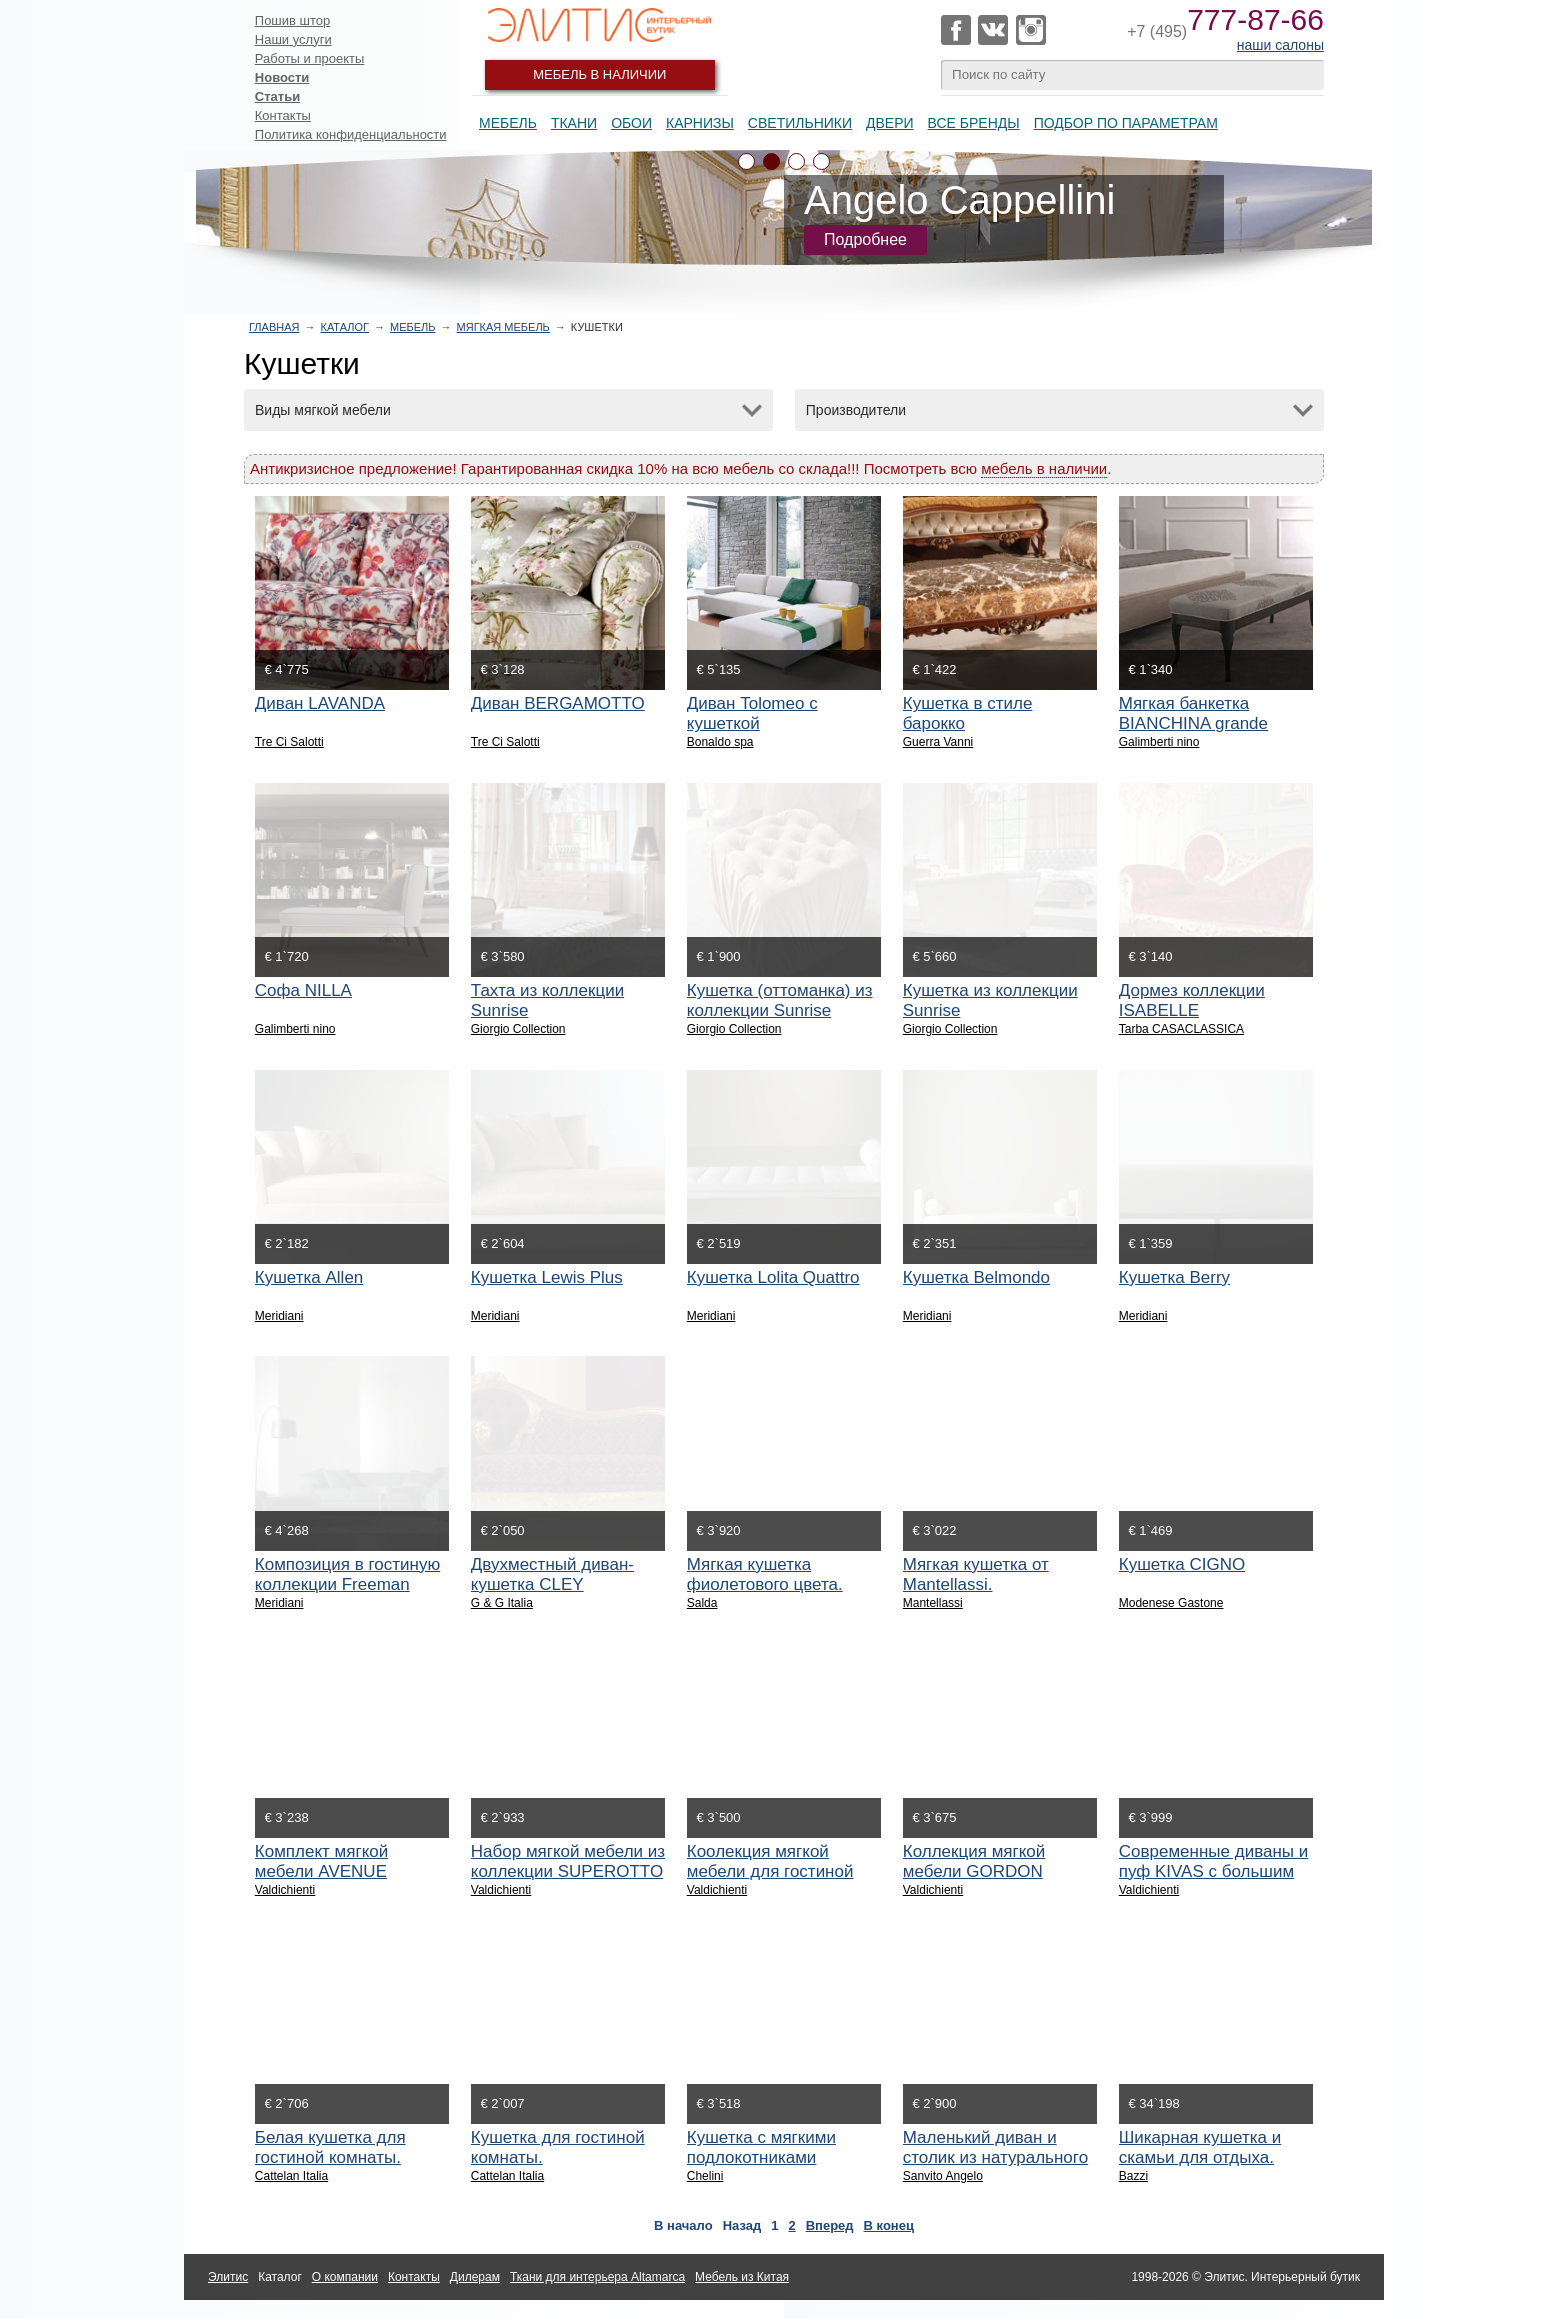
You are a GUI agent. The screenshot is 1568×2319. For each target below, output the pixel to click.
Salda (702, 1603)
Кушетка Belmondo (976, 1277)
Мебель (508, 123)
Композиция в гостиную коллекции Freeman (347, 1574)
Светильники (800, 123)
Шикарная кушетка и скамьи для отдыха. (1200, 2147)
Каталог (344, 327)
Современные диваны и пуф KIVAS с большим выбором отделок (1214, 1871)
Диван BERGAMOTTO (558, 703)
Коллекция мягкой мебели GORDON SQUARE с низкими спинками (980, 1881)
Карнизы (700, 123)
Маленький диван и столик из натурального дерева (995, 2157)
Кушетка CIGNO (1182, 1564)
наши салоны (1280, 45)
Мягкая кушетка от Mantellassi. (976, 1574)
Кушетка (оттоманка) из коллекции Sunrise (780, 1000)
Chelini (705, 2176)
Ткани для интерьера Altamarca (597, 2277)
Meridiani (279, 1316)
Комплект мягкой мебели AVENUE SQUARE (321, 1871)
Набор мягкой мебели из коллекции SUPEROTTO (568, 1861)
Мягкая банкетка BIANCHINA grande (1193, 713)
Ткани (574, 123)
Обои (631, 123)
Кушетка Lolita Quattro (773, 1277)
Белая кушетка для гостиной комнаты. (330, 2147)
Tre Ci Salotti (289, 742)
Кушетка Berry (1174, 1277)
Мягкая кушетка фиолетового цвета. (765, 1574)
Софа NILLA (303, 990)
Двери (890, 123)
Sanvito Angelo (943, 2176)
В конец (889, 2225)
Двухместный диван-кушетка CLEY (552, 1574)
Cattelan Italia (291, 2176)
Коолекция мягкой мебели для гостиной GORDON (770, 1871)
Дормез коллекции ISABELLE (1192, 1000)
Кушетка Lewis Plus (547, 1277)
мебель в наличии (1044, 468)
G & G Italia (502, 1603)
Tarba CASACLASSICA (1181, 1029)
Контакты (283, 115)
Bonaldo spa (720, 742)
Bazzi (1133, 2176)
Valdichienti (285, 1890)
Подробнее (865, 239)
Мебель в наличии (599, 74)
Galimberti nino (1159, 742)
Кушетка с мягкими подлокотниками (761, 2147)
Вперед (830, 2225)
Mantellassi (933, 1603)
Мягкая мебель (503, 327)
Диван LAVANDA (320, 703)
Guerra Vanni (938, 742)
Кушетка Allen (309, 1277)
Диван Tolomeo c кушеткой (752, 713)
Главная (274, 327)
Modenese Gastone (1171, 1603)
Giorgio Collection (518, 1029)
